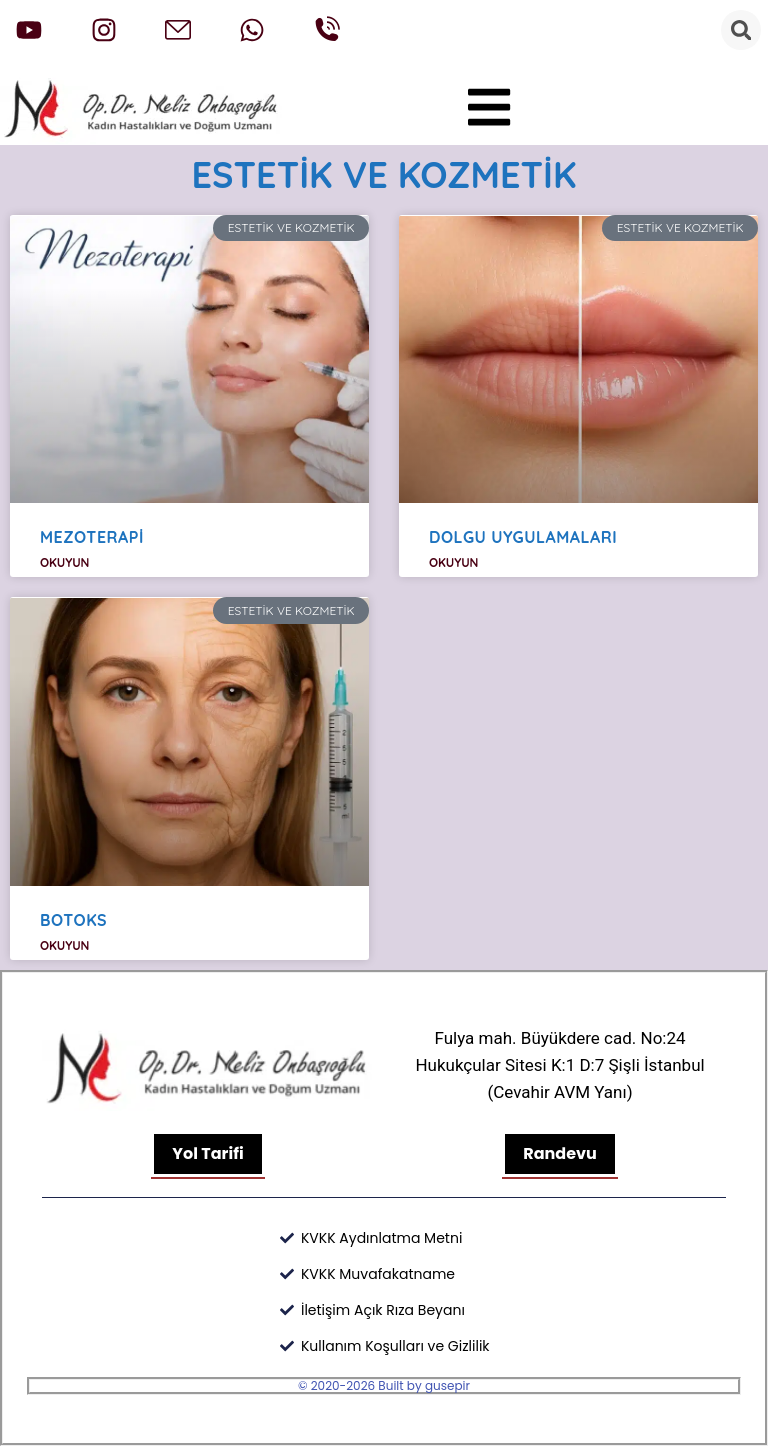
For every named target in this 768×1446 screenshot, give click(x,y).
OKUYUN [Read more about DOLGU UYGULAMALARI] (453, 562)
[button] (489, 107)
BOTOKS (73, 920)
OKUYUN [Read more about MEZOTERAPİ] (64, 562)
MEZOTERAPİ (92, 537)
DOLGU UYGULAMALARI (523, 537)
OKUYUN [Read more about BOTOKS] (64, 945)
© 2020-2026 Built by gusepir (384, 1385)
